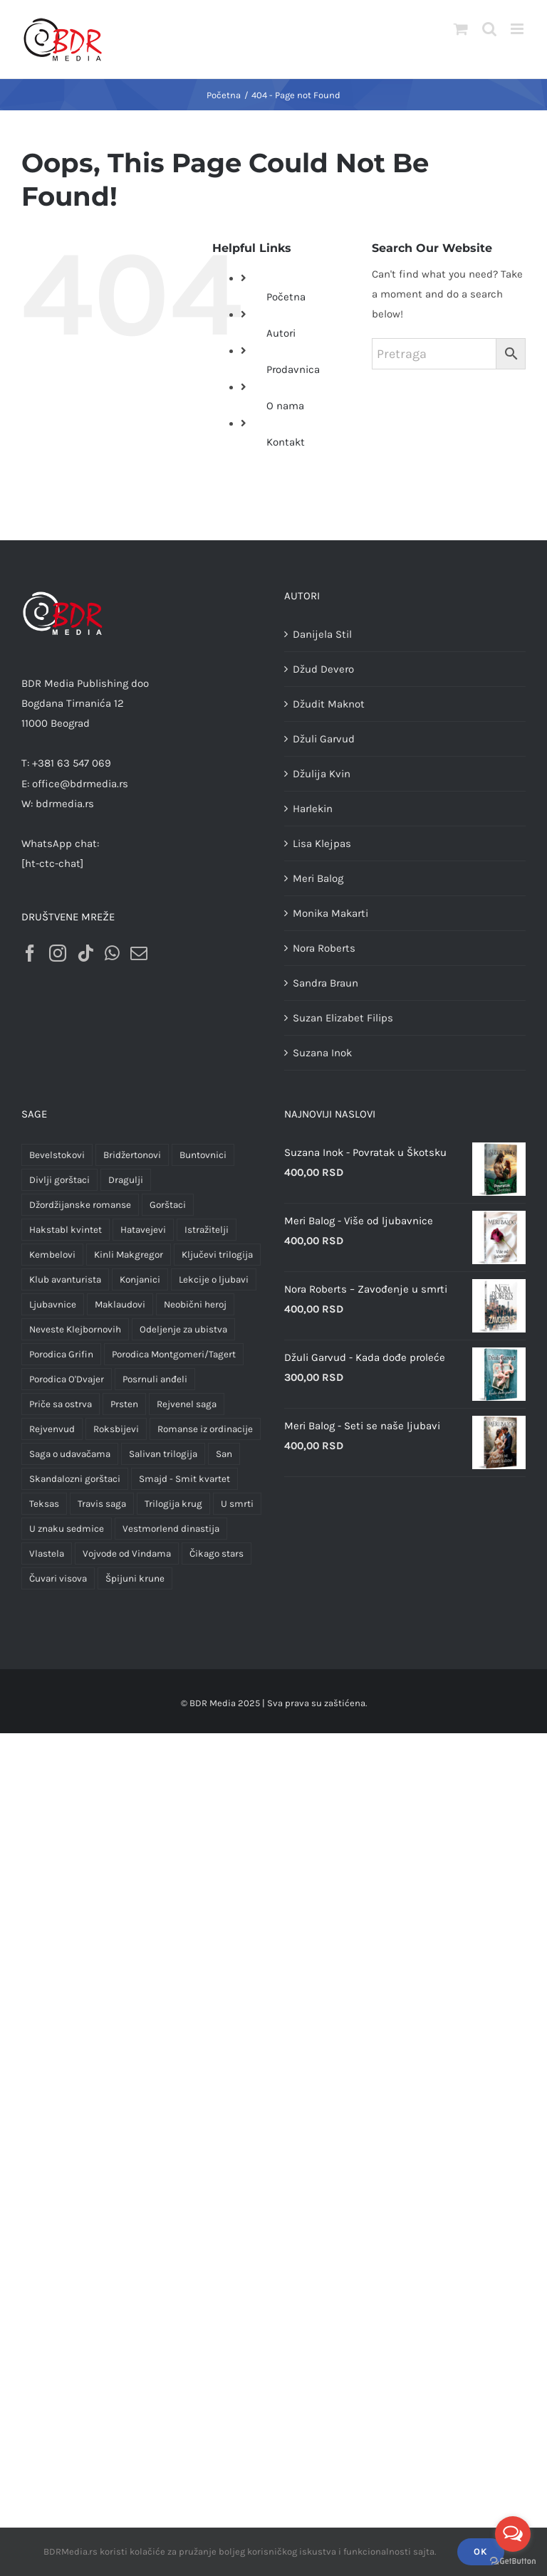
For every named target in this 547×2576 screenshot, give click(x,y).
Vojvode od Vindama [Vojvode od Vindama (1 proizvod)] (127, 1553)
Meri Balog (318, 878)
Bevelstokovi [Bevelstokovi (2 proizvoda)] (57, 1155)
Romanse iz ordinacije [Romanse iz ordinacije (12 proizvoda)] (205, 1429)
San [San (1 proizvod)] (224, 1454)
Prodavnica (293, 369)
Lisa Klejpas (322, 843)
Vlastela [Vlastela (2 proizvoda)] (46, 1553)
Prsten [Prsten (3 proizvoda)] (124, 1404)
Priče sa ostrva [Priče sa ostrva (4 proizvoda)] (60, 1404)
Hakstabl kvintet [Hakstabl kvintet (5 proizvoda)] (65, 1229)
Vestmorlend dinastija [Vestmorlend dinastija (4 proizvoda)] (171, 1528)
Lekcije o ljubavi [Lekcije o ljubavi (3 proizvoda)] (214, 1279)
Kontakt (285, 442)
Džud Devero (323, 669)
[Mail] (138, 953)
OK (481, 2551)
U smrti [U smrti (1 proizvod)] (237, 1503)
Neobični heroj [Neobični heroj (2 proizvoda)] (195, 1304)
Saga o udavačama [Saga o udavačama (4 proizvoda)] (69, 1454)
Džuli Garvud (324, 738)
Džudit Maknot (329, 704)
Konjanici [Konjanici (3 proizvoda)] (140, 1279)
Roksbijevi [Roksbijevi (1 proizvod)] (116, 1429)
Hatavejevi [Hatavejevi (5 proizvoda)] (143, 1229)
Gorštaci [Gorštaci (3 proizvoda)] (168, 1204)
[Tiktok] (85, 953)
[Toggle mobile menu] (518, 28)
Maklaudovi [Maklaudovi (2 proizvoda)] (120, 1304)
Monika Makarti (330, 913)
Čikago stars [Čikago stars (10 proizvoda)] (216, 1553)
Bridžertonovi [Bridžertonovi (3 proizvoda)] (132, 1155)
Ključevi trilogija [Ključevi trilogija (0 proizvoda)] (217, 1254)
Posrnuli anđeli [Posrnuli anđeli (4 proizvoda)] (155, 1379)
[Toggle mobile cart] (461, 28)
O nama (285, 405)
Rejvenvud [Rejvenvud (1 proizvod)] (52, 1429)
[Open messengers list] (513, 2534)
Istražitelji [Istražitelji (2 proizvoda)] (206, 1229)
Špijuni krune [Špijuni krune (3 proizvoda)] (135, 1578)
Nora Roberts (324, 948)
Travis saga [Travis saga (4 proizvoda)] (102, 1503)
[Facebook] (29, 953)
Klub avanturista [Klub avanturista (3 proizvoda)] (65, 1279)
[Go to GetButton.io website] (513, 2561)
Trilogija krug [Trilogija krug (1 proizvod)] (173, 1503)
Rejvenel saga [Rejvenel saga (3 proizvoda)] (187, 1404)
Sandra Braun (325, 983)
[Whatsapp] (112, 953)
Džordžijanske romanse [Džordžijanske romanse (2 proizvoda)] (80, 1204)
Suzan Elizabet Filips (343, 1017)
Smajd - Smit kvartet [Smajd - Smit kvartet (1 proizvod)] (184, 1478)
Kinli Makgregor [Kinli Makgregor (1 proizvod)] (128, 1254)
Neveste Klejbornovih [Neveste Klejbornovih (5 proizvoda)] (75, 1329)
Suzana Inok (322, 1052)
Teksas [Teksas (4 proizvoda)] (44, 1503)
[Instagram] (57, 953)
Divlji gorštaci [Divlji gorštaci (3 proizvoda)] (59, 1179)
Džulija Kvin (321, 773)
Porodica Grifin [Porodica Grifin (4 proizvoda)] (61, 1354)
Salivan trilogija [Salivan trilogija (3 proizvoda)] (163, 1454)
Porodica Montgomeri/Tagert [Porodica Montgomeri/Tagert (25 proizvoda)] (174, 1354)
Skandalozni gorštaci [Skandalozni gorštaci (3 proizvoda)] (74, 1478)
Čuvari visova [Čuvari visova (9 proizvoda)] (58, 1578)
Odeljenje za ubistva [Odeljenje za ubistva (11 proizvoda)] (183, 1329)
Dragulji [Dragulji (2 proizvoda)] (125, 1179)
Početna (286, 296)
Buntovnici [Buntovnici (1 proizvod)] (202, 1155)
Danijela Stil (322, 634)
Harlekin (313, 808)
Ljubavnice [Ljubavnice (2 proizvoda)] (52, 1304)
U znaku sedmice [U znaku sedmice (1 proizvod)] (66, 1528)
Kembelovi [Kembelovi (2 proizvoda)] (52, 1254)
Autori (281, 333)
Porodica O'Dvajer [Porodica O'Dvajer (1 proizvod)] (66, 1379)
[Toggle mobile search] (489, 28)
